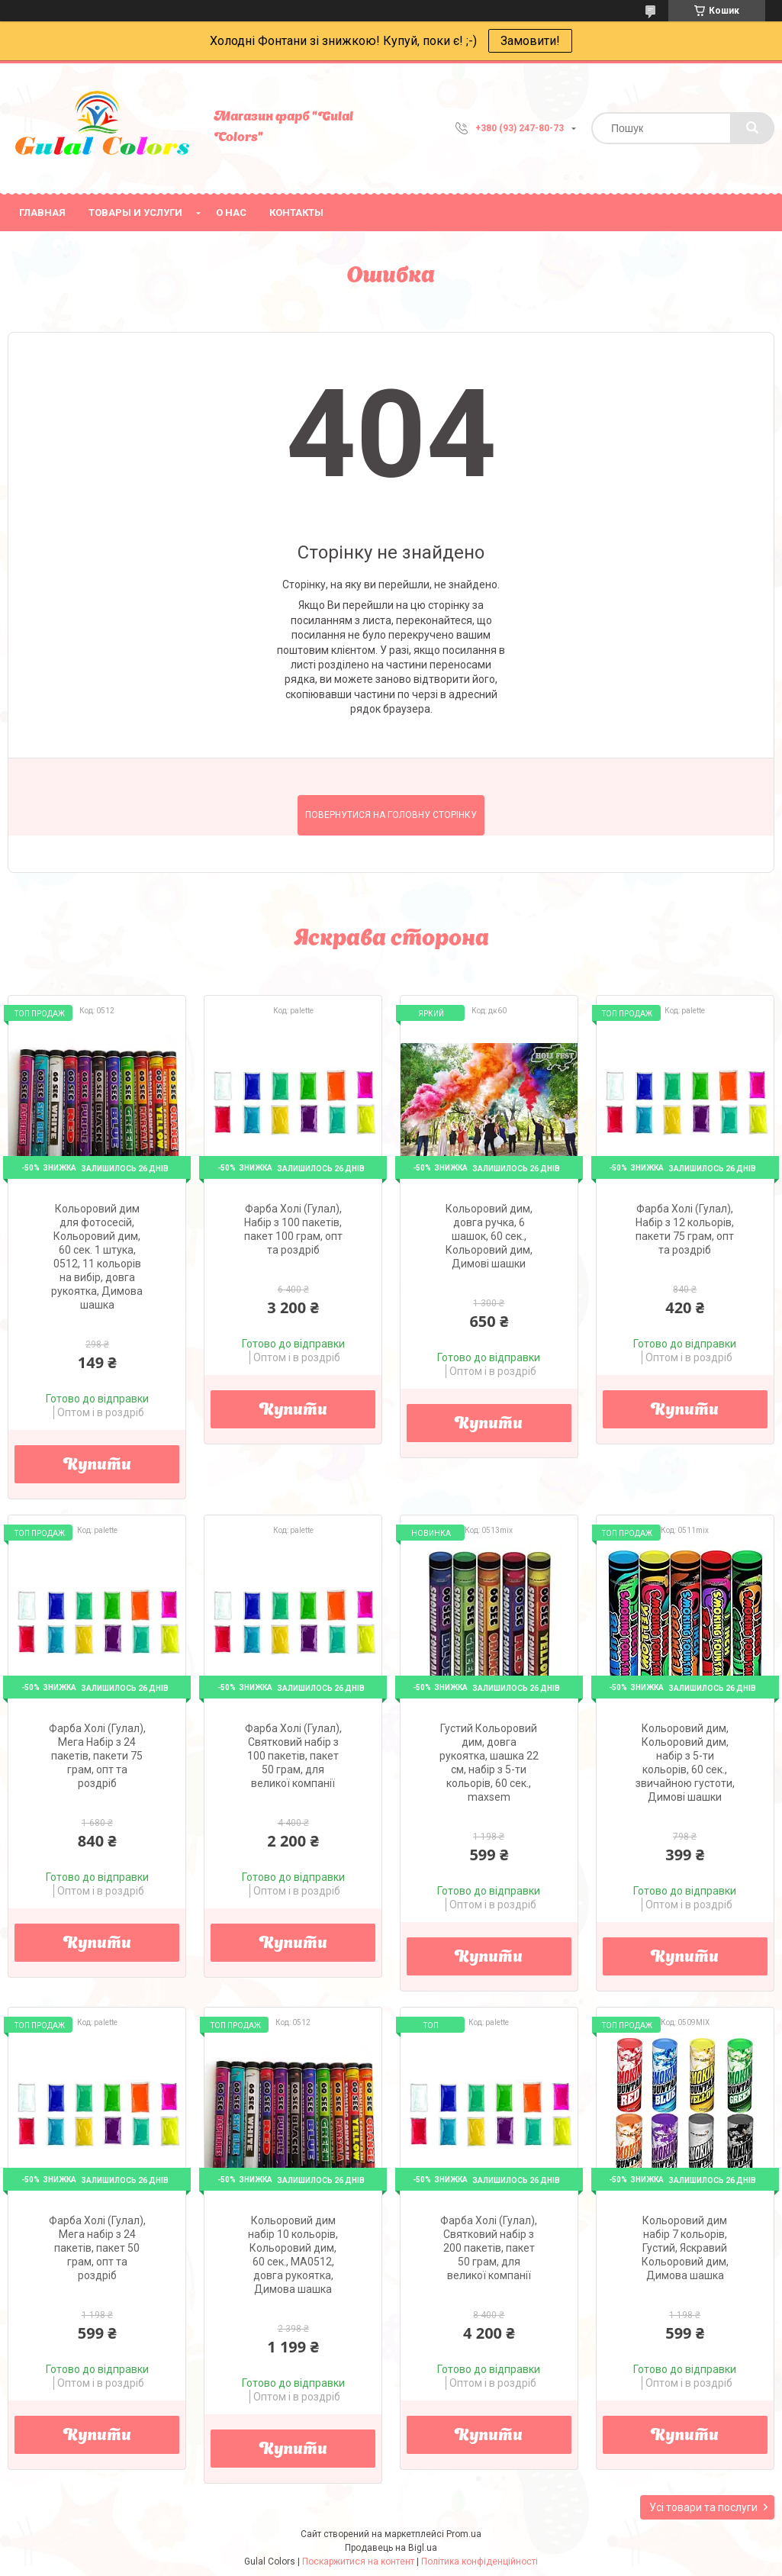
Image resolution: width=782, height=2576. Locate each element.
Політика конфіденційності (479, 2561)
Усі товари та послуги (703, 2507)
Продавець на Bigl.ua (391, 2547)
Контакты (296, 212)
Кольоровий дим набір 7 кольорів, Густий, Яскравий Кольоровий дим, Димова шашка (685, 2247)
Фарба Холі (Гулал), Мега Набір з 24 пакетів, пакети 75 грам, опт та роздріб (97, 1755)
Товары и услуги (135, 212)
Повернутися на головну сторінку (391, 815)
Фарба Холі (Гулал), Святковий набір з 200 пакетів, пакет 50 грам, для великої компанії (488, 2247)
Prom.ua (463, 2534)
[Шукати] (752, 128)
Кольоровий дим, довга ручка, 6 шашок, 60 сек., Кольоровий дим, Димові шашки (489, 1236)
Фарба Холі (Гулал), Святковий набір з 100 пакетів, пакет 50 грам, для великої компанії (293, 1755)
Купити (97, 1465)
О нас (231, 212)
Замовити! (530, 41)
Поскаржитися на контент (358, 2561)
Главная (42, 212)
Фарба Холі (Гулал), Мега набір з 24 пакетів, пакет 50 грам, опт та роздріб (97, 2247)
